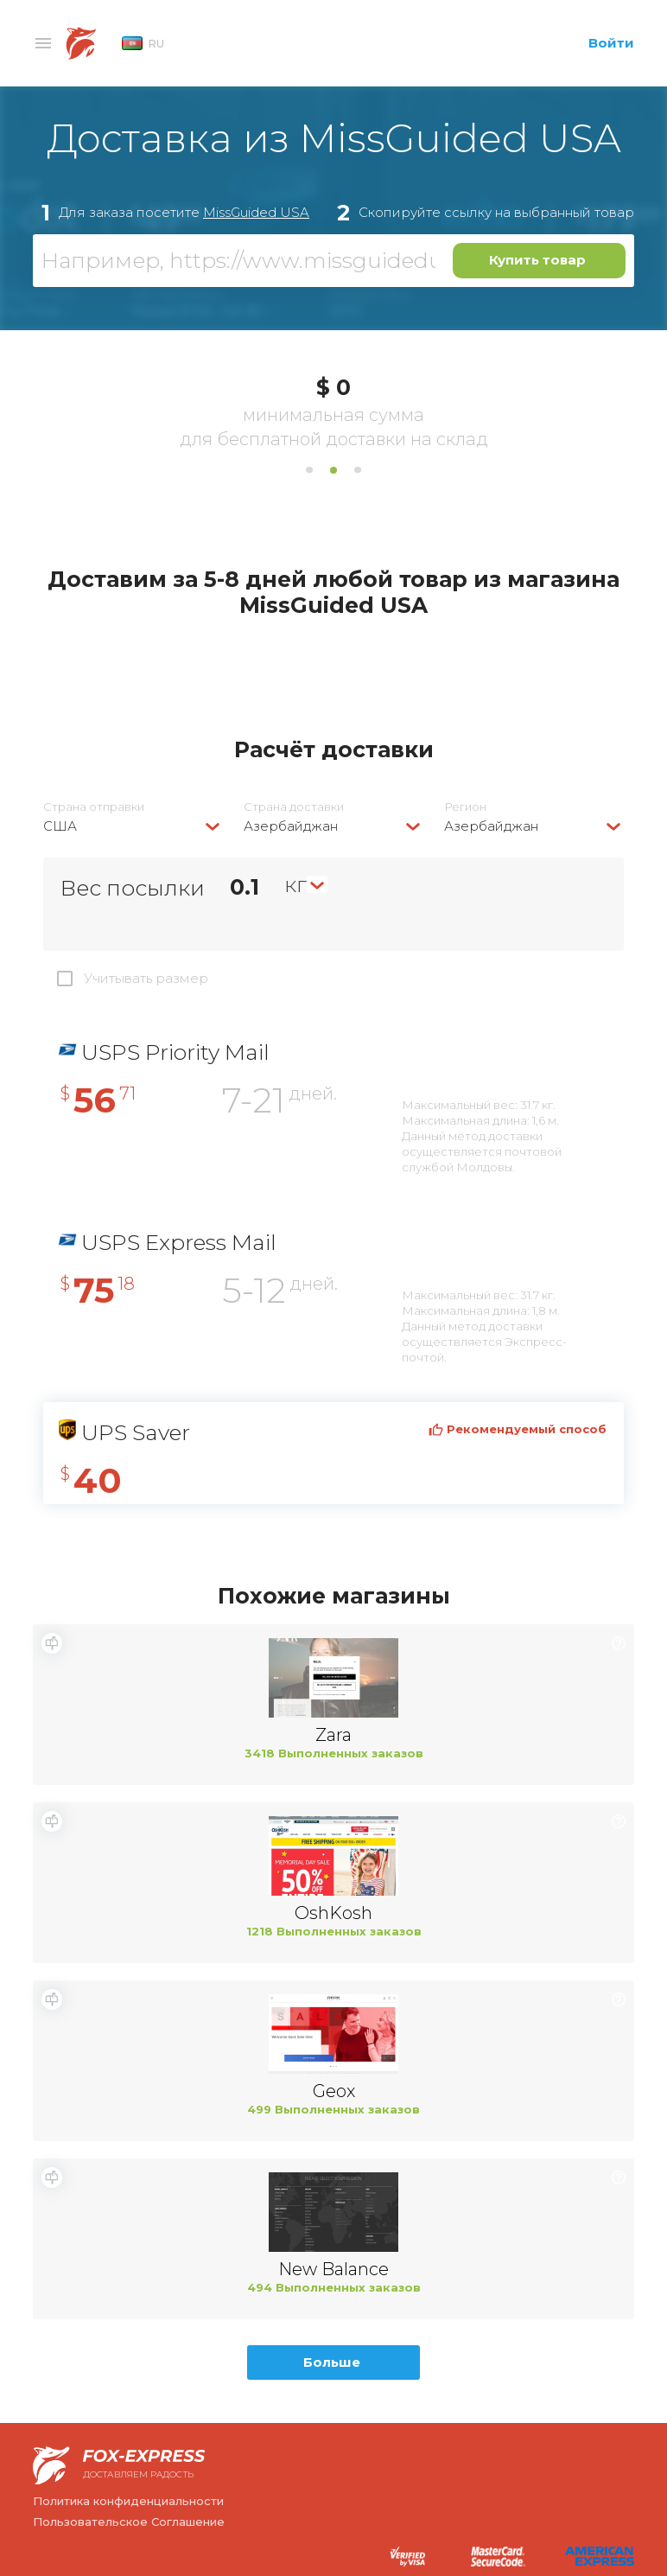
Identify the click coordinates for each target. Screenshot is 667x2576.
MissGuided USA (256, 212)
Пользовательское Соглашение (129, 2521)
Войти (611, 43)
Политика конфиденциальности (128, 2501)
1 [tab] (309, 470)
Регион (465, 807)
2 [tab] (333, 470)
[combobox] (133, 826)
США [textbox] (60, 826)
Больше (331, 2362)
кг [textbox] (295, 884)
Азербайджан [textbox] (291, 826)
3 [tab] (358, 470)
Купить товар (537, 260)
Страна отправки (93, 807)
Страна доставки (294, 807)
